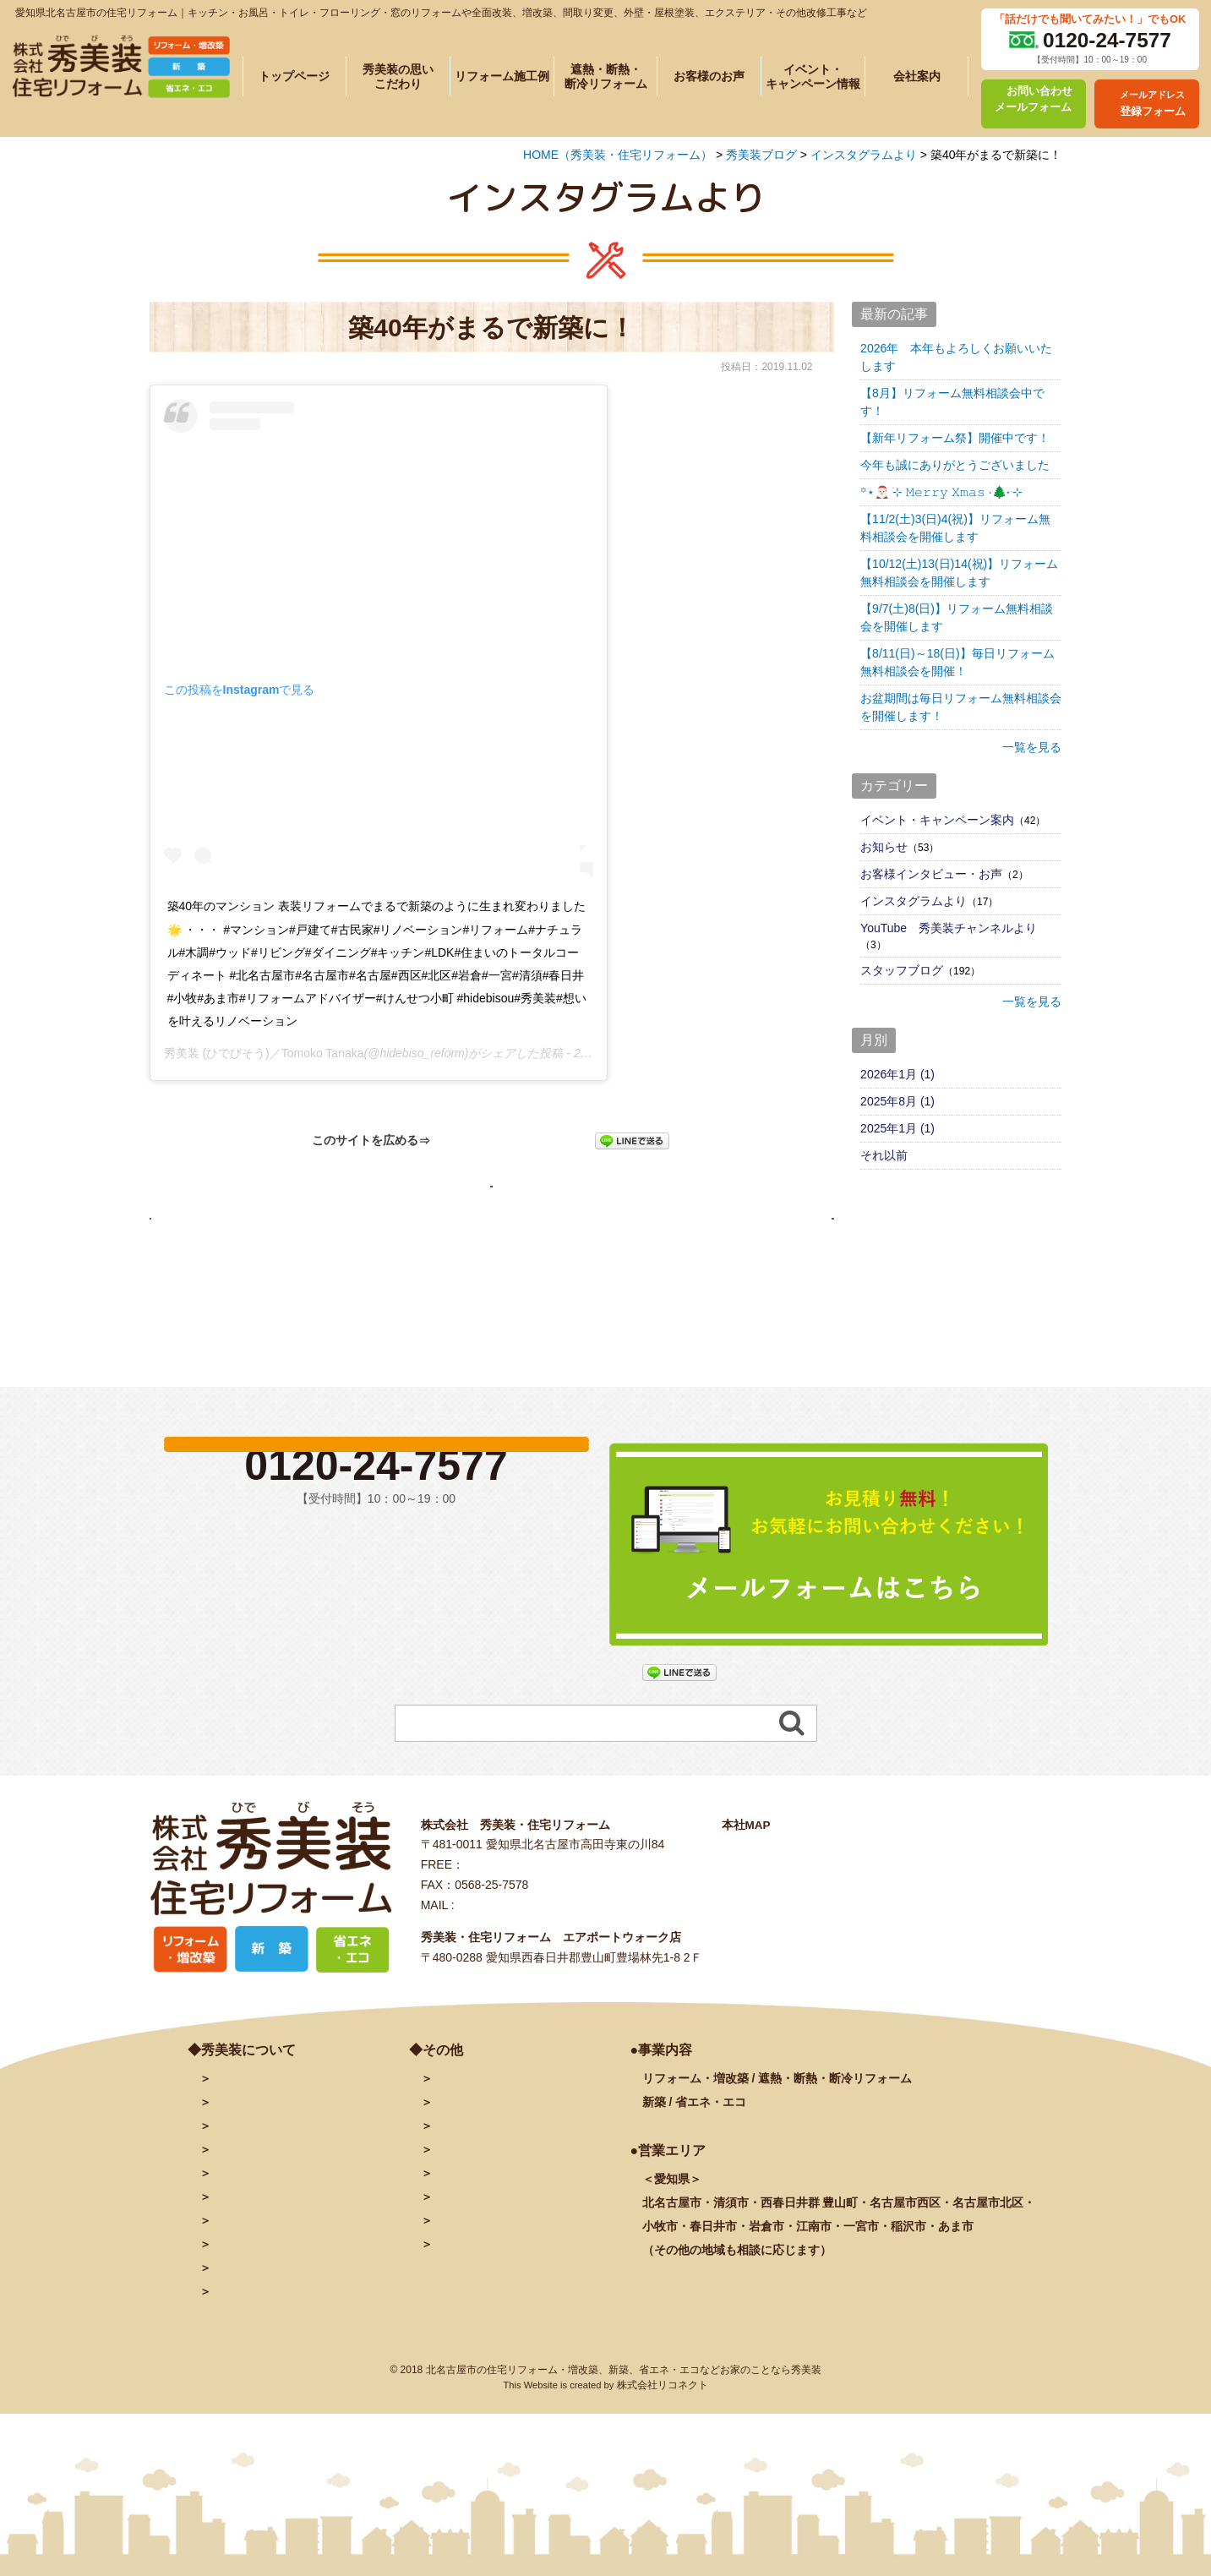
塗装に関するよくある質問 (282, 2367)
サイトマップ (468, 2320)
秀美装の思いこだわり (398, 76)
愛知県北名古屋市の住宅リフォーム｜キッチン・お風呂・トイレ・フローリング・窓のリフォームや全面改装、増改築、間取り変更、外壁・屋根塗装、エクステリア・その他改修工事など (441, 13)
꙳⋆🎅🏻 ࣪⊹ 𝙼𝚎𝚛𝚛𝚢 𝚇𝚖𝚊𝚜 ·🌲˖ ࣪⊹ (941, 492)
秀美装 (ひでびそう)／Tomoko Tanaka (264, 1053)
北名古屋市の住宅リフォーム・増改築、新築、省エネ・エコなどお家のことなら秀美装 (623, 2446)
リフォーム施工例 (502, 76)
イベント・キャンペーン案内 (937, 820)
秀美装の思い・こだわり (276, 2201)
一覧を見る (1031, 747)
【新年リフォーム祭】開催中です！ (955, 438)
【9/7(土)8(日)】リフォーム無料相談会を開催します (956, 617)
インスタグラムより (913, 901)
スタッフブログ (901, 970)
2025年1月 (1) (897, 1128)
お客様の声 (240, 2296)
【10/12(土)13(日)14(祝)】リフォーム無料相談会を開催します (959, 572)
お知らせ (884, 847)
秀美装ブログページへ (492, 1192)
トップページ (294, 76)
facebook (458, 2225)
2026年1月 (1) (897, 1074)
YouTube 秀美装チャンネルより (948, 928)
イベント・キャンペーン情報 (813, 76)
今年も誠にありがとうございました (955, 465)
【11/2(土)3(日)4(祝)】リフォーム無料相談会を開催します (955, 527)
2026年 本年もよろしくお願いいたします (956, 357)
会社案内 (917, 76)
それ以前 (884, 1155)
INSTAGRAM (468, 2249)
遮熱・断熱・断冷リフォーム (606, 76)
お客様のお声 (709, 76)
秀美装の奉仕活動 (258, 2320)
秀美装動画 (462, 2272)
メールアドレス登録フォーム (509, 2178)
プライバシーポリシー (492, 2296)
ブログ (450, 2201)
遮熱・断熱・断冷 (288, 2249)
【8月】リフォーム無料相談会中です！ (952, 402)
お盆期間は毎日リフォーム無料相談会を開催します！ (960, 707)
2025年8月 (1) (897, 1101)
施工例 (258, 2225)
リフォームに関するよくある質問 (300, 2343)
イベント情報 (246, 2272)
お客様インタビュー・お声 (931, 874)
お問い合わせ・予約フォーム (509, 2154)
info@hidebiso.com (508, 1981)
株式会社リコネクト (662, 2461)
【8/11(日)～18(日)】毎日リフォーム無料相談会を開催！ (957, 662)
